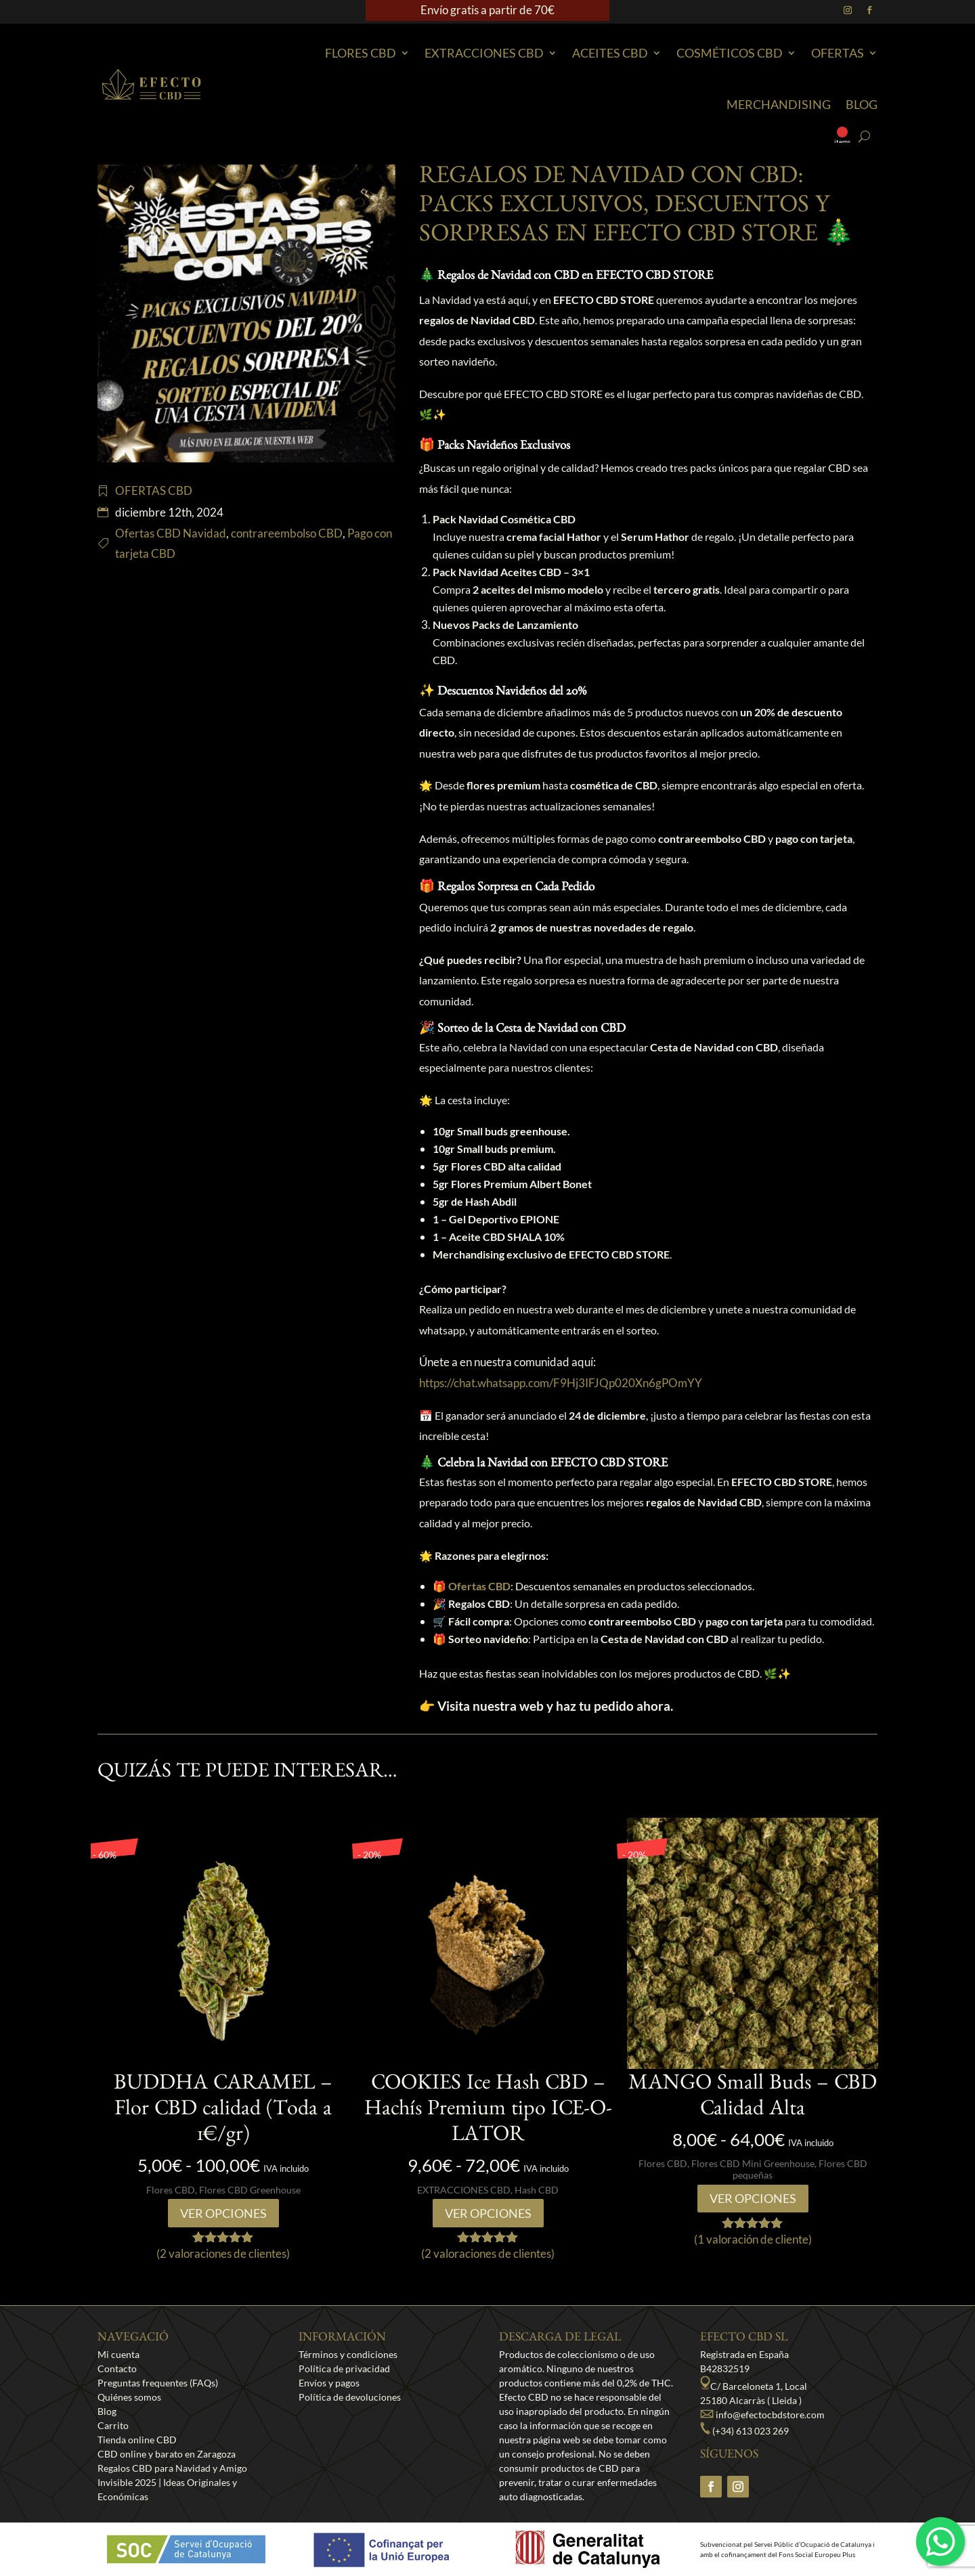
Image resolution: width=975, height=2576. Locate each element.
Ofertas (837, 52)
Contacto (117, 2368)
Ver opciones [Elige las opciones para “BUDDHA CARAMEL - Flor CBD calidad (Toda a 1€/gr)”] (223, 2213)
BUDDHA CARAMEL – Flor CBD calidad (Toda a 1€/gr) (223, 2112)
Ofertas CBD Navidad (170, 533)
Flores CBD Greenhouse (250, 2190)
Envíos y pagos (329, 2382)
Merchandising (779, 104)
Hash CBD (537, 2190)
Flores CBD (360, 52)
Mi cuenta (118, 2354)
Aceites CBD (610, 52)
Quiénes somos (129, 2397)
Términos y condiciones (348, 2354)
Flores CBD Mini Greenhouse (753, 2163)
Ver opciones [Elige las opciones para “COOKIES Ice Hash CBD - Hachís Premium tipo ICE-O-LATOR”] (488, 2213)
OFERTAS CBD (153, 490)
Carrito (113, 2425)
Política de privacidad (344, 2368)
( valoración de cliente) (753, 2239)
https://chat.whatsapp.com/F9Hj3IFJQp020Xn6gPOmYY (560, 1383)
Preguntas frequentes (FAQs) (158, 2382)
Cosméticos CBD (729, 52)
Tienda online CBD (137, 2439)
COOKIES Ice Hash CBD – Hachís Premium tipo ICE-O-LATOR (488, 2112)
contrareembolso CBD (287, 533)
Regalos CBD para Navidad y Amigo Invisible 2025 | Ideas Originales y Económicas (172, 2482)
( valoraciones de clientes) (223, 2253)
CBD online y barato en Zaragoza (167, 2454)
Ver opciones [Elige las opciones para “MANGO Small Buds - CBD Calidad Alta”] (753, 2198)
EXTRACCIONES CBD (484, 52)
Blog (862, 104)
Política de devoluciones (350, 2397)
